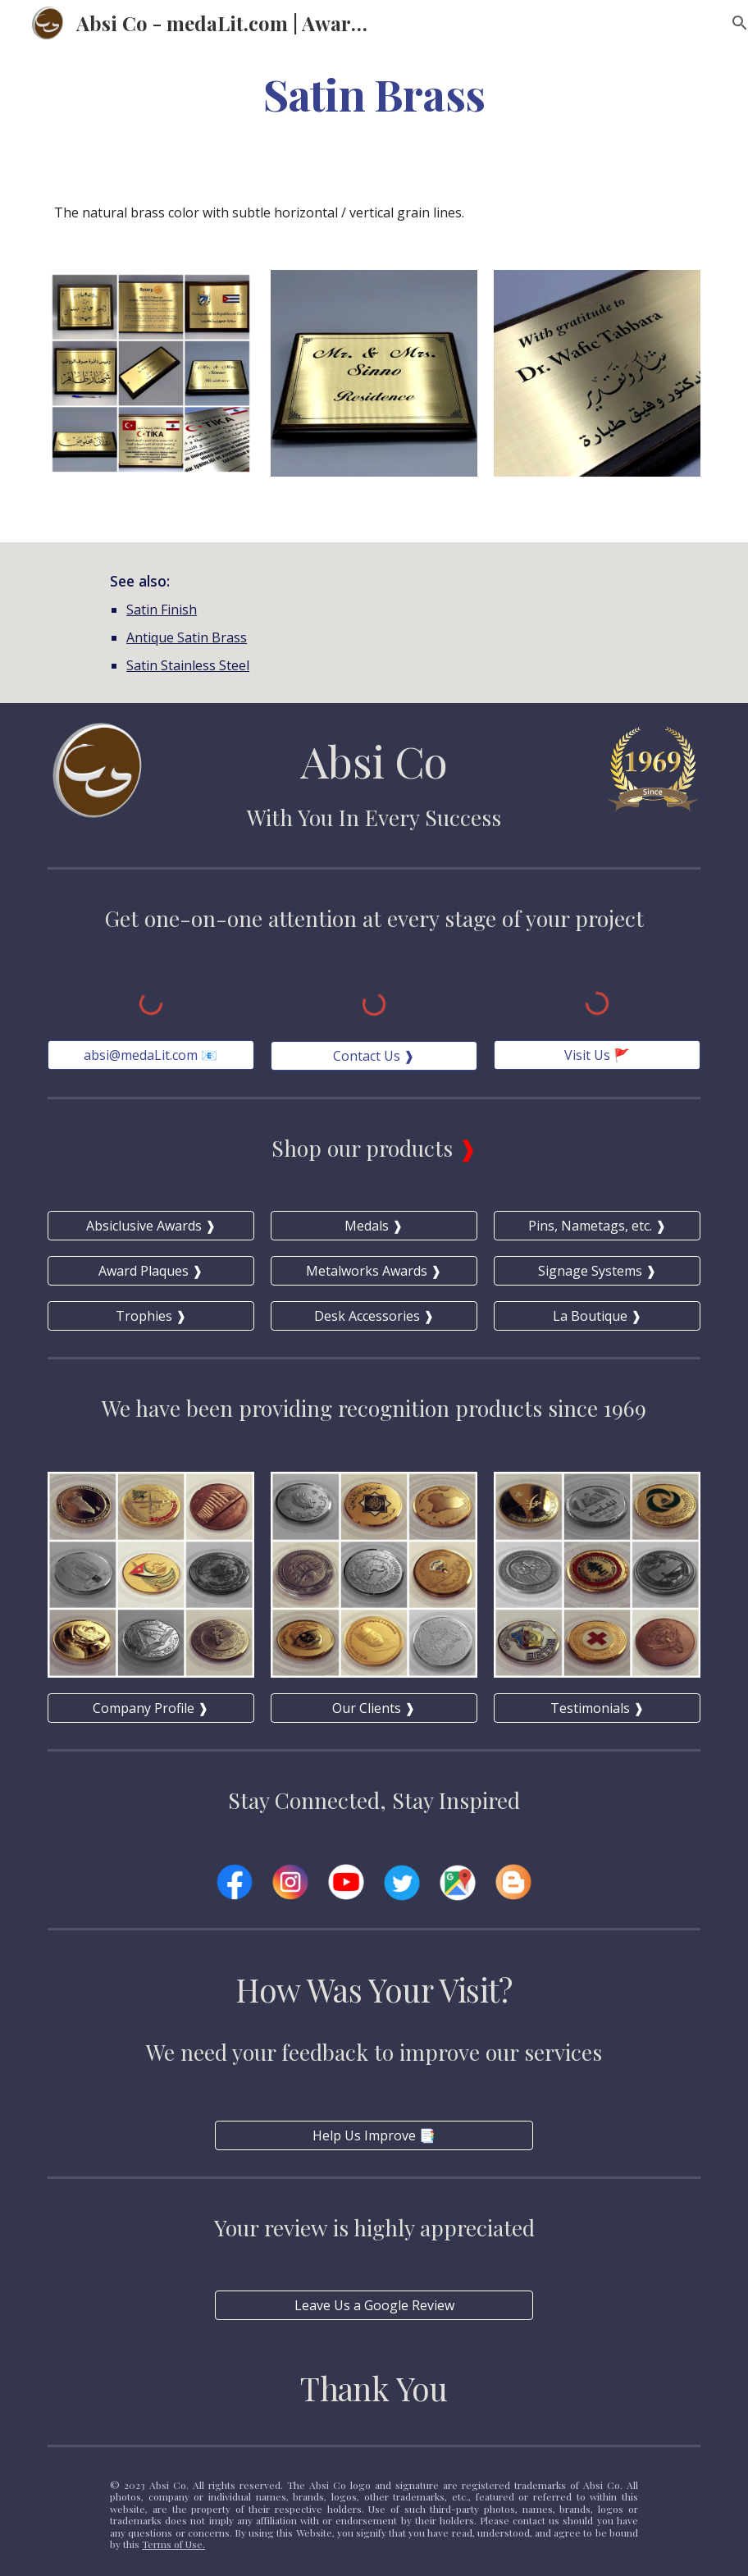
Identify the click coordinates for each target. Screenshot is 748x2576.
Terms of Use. (173, 2544)
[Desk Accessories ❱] (374, 1316)
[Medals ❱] (374, 1226)
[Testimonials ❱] (597, 1708)
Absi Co (374, 760)
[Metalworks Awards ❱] (374, 1271)
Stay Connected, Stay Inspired (374, 1800)
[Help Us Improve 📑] (374, 2135)
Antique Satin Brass (186, 637)
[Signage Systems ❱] (597, 1271)
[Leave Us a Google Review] (374, 2305)
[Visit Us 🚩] (597, 1055)
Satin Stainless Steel (187, 665)
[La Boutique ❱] (597, 1316)
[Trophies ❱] (150, 1316)
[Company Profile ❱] (150, 1708)
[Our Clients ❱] (374, 1708)
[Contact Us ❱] (374, 1056)
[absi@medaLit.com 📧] (150, 1055)
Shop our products (364, 1147)
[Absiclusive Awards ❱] (150, 1226)
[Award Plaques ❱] (150, 1271)
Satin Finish (161, 610)
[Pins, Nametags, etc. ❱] (597, 1226)
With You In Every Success (374, 817)
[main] (374, 93)
